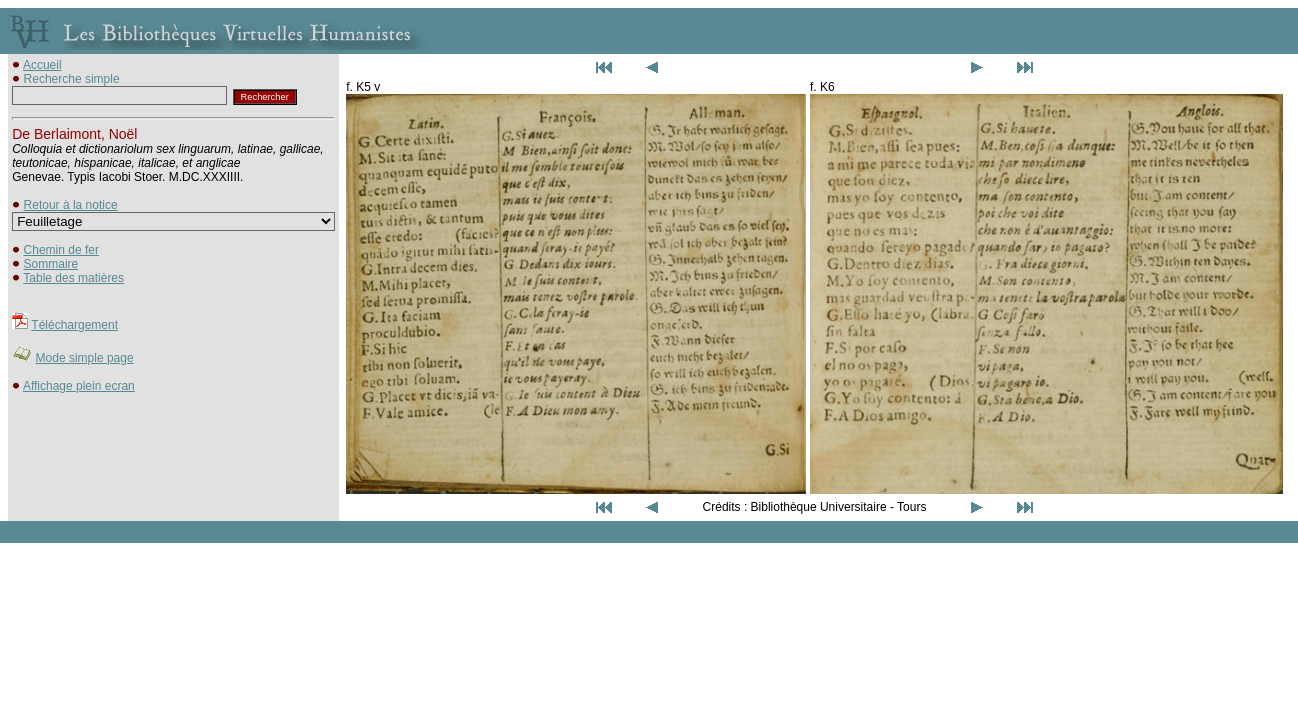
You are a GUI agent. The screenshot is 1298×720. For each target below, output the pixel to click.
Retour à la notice (71, 205)
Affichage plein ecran (79, 386)
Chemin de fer (61, 250)
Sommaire (51, 264)
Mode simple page (85, 358)
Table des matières (73, 278)
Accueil (42, 65)
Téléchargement (74, 325)
